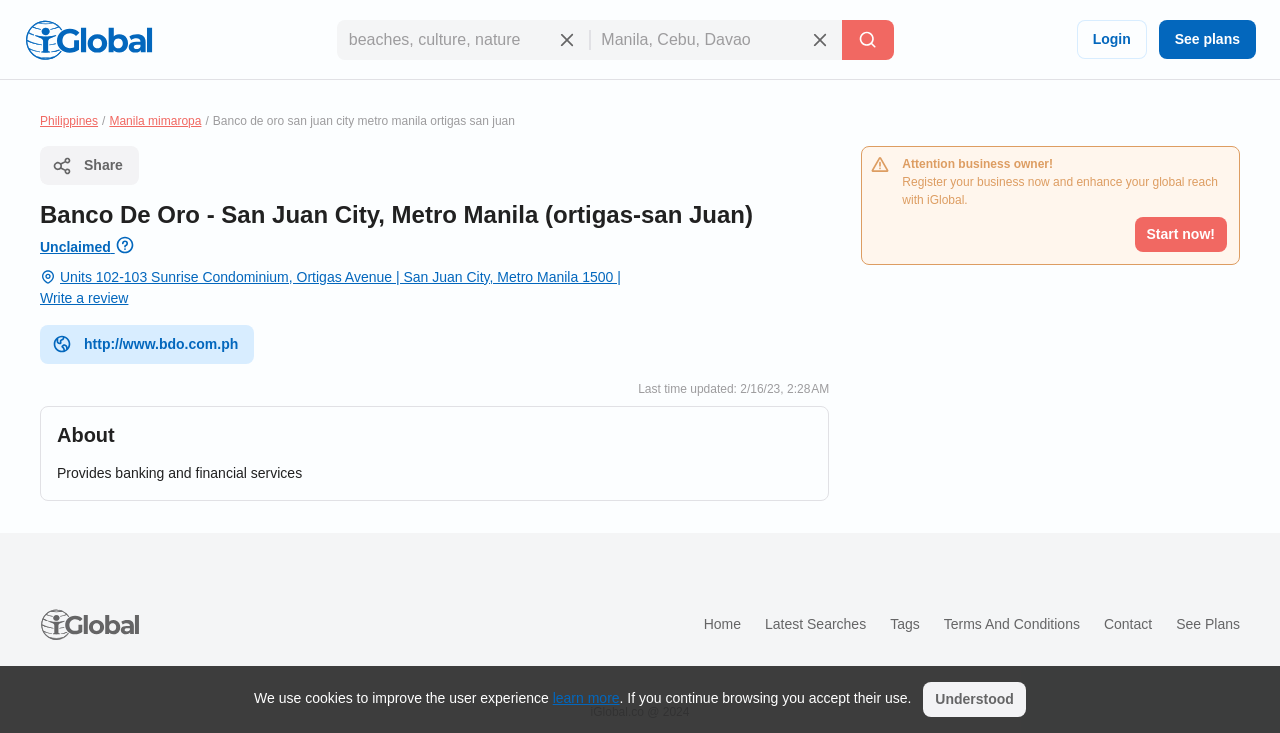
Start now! (1181, 234)
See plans (1207, 39)
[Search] (868, 40)
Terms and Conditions (1012, 624)
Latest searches (815, 624)
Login (1112, 39)
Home (722, 624)
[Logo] (89, 40)
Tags (905, 624)
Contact (1128, 624)
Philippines (69, 121)
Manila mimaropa (155, 121)
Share (87, 166)
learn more (586, 698)
